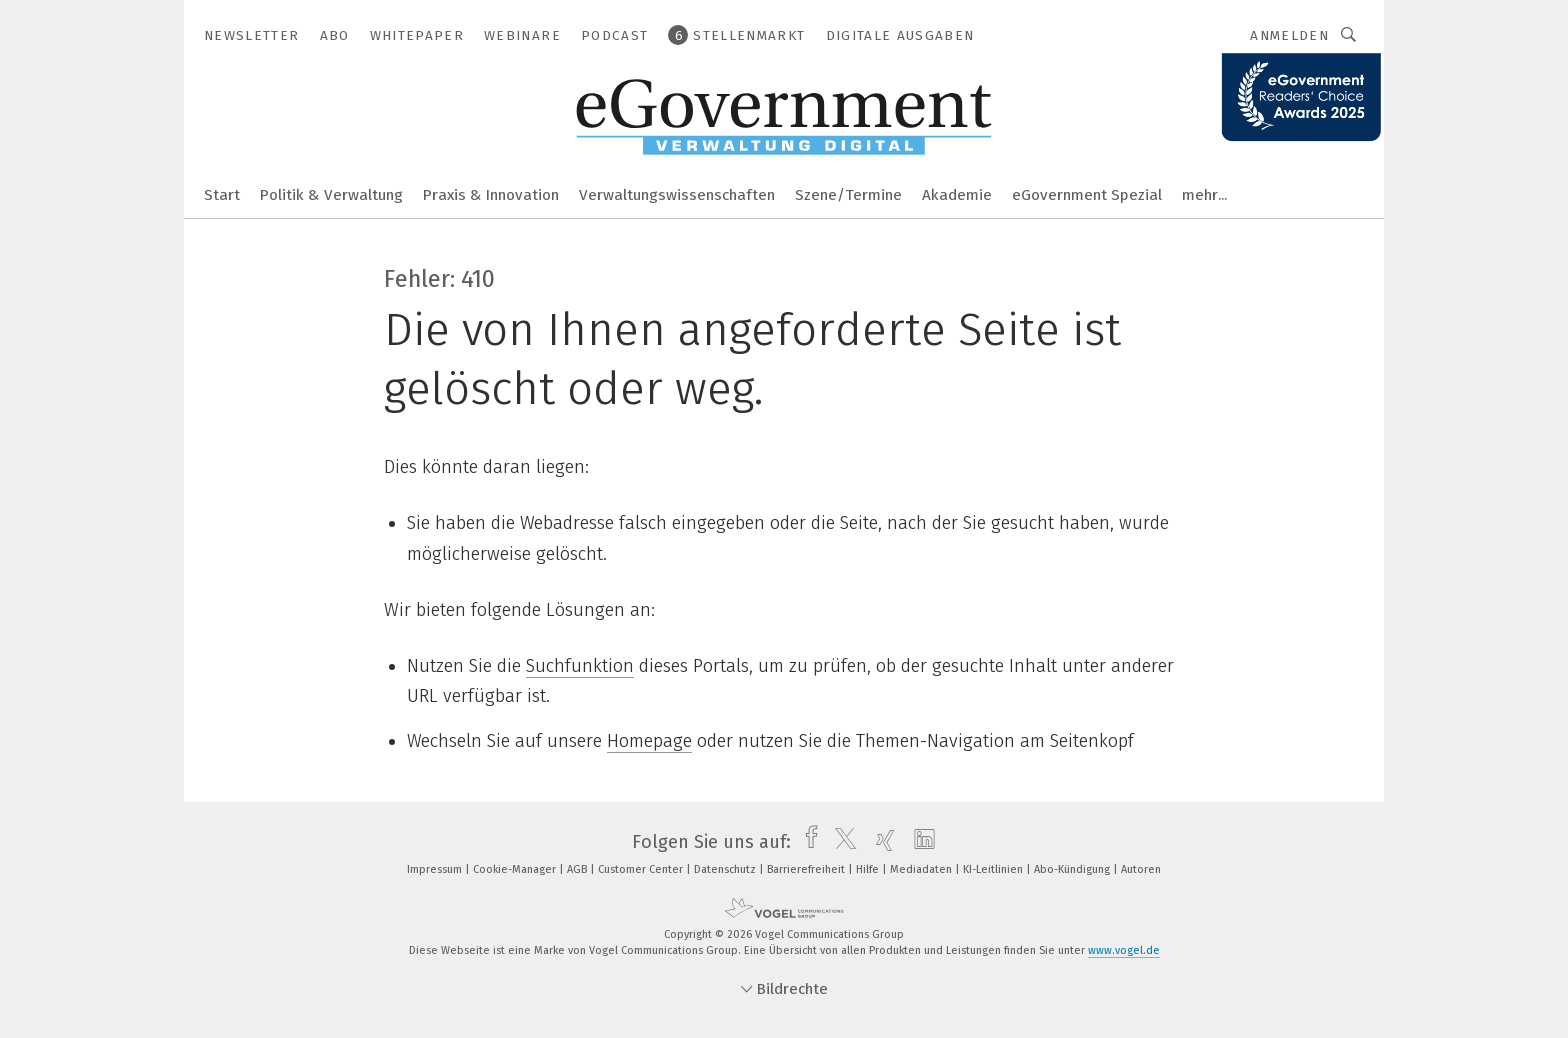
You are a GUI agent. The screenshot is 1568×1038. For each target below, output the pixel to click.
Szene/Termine (848, 195)
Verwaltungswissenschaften (677, 195)
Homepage (649, 741)
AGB (578, 869)
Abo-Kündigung (1073, 869)
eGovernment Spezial (1087, 195)
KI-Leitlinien (994, 869)
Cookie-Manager (516, 869)
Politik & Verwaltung (331, 195)
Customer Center (642, 869)
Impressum (436, 869)
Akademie (957, 195)
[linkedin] (919, 842)
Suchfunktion (580, 666)
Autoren (1141, 869)
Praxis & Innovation (491, 195)
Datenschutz (726, 869)
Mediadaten (922, 869)
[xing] (880, 842)
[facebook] (806, 842)
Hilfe (869, 869)
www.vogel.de (1124, 950)
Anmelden (1289, 35)
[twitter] (840, 842)
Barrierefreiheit (807, 869)
